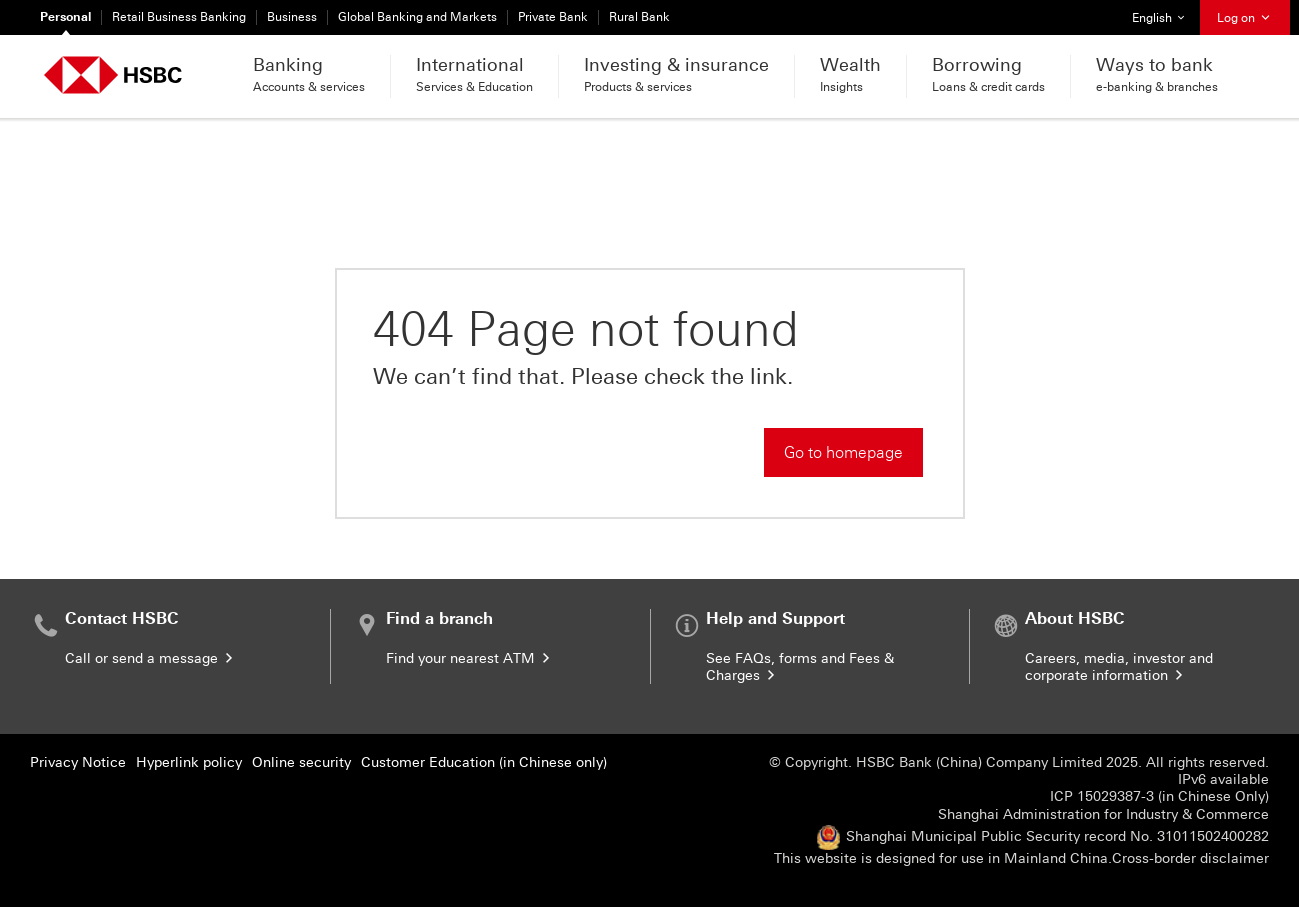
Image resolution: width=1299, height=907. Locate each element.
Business (292, 17)
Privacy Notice (78, 762)
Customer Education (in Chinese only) (484, 762)
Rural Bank (639, 17)
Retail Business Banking (179, 17)
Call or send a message (150, 658)
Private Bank (553, 17)
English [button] (1165, 12)
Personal (65, 17)
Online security (301, 762)
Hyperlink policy (189, 762)
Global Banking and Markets (417, 17)
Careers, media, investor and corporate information (1119, 667)
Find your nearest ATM (469, 658)
